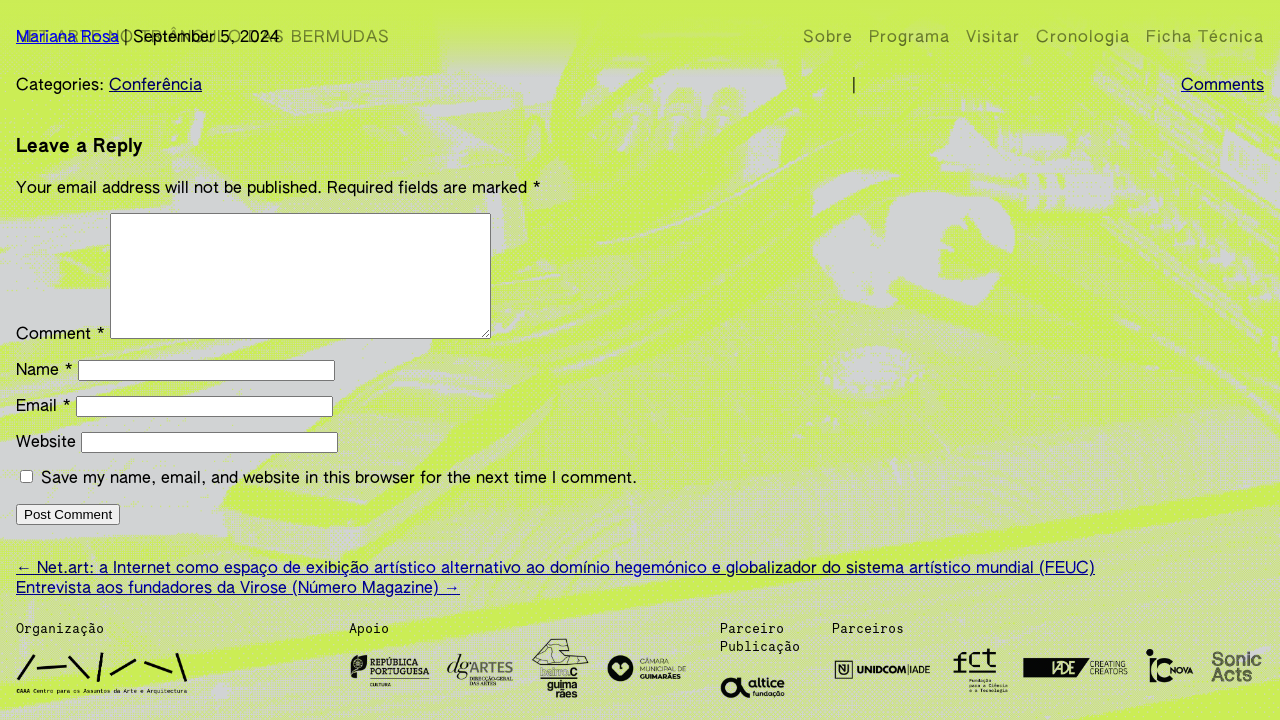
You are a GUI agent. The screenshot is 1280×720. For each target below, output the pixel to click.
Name (44, 387)
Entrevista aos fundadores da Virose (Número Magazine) (238, 597)
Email (43, 423)
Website (46, 459)
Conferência (155, 86)
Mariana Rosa (67, 38)
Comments (1222, 86)
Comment (60, 351)
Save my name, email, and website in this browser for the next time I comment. (339, 495)
